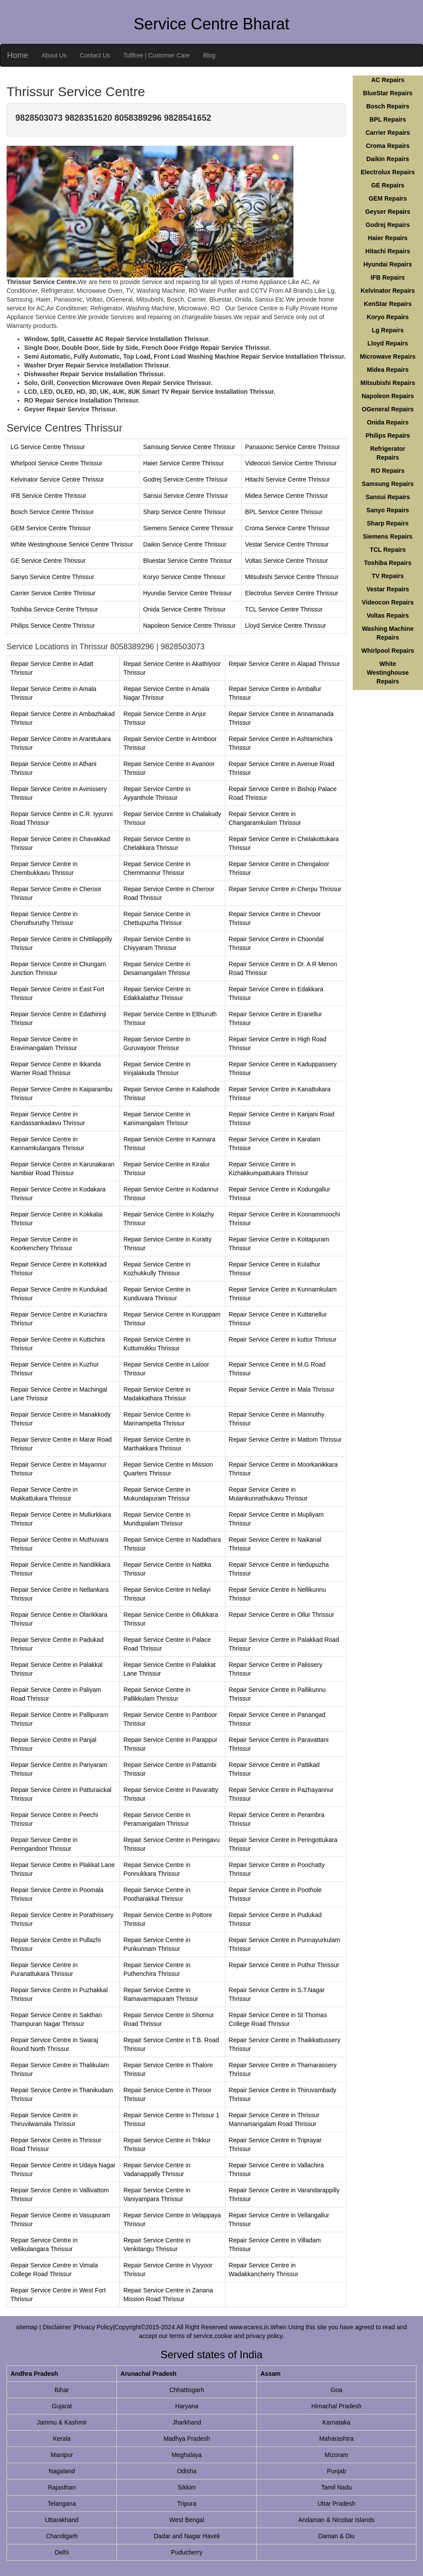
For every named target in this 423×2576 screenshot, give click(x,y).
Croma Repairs (388, 145)
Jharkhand (186, 2422)
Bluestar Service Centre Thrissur (187, 560)
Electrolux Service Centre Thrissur (291, 593)
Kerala (61, 2438)
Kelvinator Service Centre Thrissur (57, 479)
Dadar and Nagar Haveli (187, 2536)
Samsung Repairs (388, 483)
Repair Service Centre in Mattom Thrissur (285, 1439)
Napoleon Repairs (388, 395)
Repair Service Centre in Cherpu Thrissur (285, 888)
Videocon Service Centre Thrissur (291, 463)
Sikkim (186, 2487)
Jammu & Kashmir (61, 2422)
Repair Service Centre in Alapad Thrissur (284, 663)
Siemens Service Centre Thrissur (188, 528)
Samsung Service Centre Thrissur (189, 446)
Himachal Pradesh (336, 2406)
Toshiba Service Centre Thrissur (54, 609)
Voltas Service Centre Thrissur (286, 560)
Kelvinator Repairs (388, 290)
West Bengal (187, 2519)
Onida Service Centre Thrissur (184, 609)
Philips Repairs (387, 435)
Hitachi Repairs (387, 251)
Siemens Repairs (387, 536)
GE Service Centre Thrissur (48, 560)
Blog (209, 55)
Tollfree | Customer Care (156, 55)
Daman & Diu (336, 2536)
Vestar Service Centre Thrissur (287, 544)
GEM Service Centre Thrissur (51, 528)
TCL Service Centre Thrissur (284, 609)
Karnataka (336, 2422)
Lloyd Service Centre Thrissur (285, 625)
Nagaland (62, 2471)
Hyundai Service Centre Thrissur (187, 593)
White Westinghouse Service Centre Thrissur (72, 544)
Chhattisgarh (186, 2389)
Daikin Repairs (387, 158)
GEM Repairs (388, 198)
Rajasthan (62, 2487)
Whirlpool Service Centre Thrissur (56, 463)
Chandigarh (61, 2536)
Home (17, 55)
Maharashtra (336, 2438)
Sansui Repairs (387, 496)
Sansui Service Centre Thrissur (185, 495)
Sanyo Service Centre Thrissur (52, 576)
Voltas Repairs (388, 615)
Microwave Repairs (388, 356)
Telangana (61, 2503)
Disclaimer (58, 2327)
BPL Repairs (387, 119)
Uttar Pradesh (336, 2503)
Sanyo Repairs (387, 510)
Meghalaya (187, 2454)
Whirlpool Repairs (388, 650)
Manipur (62, 2454)
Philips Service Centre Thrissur (53, 625)
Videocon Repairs (388, 602)
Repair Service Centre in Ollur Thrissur (281, 1614)
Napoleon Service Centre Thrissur (189, 625)
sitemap (27, 2327)
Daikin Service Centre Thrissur (185, 544)
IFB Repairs (388, 277)
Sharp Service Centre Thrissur (184, 511)
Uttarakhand (62, 2519)
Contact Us (95, 55)
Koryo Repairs (388, 316)
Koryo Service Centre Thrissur (184, 576)
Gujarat (62, 2406)
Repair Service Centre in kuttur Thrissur (283, 1339)
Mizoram (336, 2454)
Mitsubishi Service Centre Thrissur (292, 576)
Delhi (62, 2552)
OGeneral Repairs (388, 409)
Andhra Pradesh (34, 2373)
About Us (54, 55)
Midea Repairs (388, 369)
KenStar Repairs (388, 303)
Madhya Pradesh (186, 2438)
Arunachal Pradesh (148, 2373)
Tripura (186, 2503)
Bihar (61, 2389)
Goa (336, 2389)
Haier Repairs (388, 237)
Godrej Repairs (388, 224)
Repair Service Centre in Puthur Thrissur (284, 1964)
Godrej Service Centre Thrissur (185, 479)
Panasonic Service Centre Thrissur (292, 446)
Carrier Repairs (387, 132)
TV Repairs (388, 575)
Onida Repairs (388, 422)
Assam (270, 2373)
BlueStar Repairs (387, 93)
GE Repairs (387, 185)
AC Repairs (387, 79)
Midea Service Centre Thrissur (286, 495)
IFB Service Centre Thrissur (48, 495)
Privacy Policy (94, 2327)
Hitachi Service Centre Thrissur (287, 479)
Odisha (186, 2471)
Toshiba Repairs (388, 562)
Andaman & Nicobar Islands (336, 2519)
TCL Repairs (388, 549)
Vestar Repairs (387, 589)
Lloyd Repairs (387, 343)
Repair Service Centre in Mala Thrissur (282, 1389)
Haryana (187, 2406)
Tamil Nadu (336, 2487)
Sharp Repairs (388, 523)
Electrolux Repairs (388, 172)
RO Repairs (388, 470)
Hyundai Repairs (388, 264)
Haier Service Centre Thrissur (183, 463)
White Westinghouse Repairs (388, 672)
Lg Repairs (388, 330)
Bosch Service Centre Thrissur (52, 511)
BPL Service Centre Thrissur (284, 511)
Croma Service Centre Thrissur (287, 528)
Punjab (336, 2471)
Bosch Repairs (387, 106)
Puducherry (186, 2552)
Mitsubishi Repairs (388, 382)
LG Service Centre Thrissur (48, 446)
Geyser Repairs (387, 211)
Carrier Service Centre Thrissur (53, 593)
